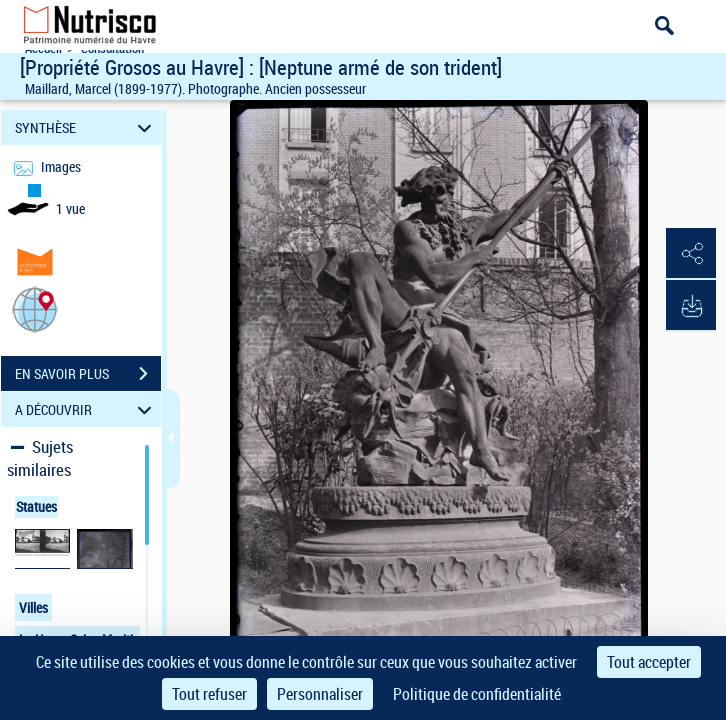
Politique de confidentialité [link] (477, 694)
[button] (35, 308)
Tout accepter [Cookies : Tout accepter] (649, 662)
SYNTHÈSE (86, 127)
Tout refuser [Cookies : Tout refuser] (209, 694)
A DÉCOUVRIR (86, 409)
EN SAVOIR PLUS (88, 374)
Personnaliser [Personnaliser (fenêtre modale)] (320, 694)
